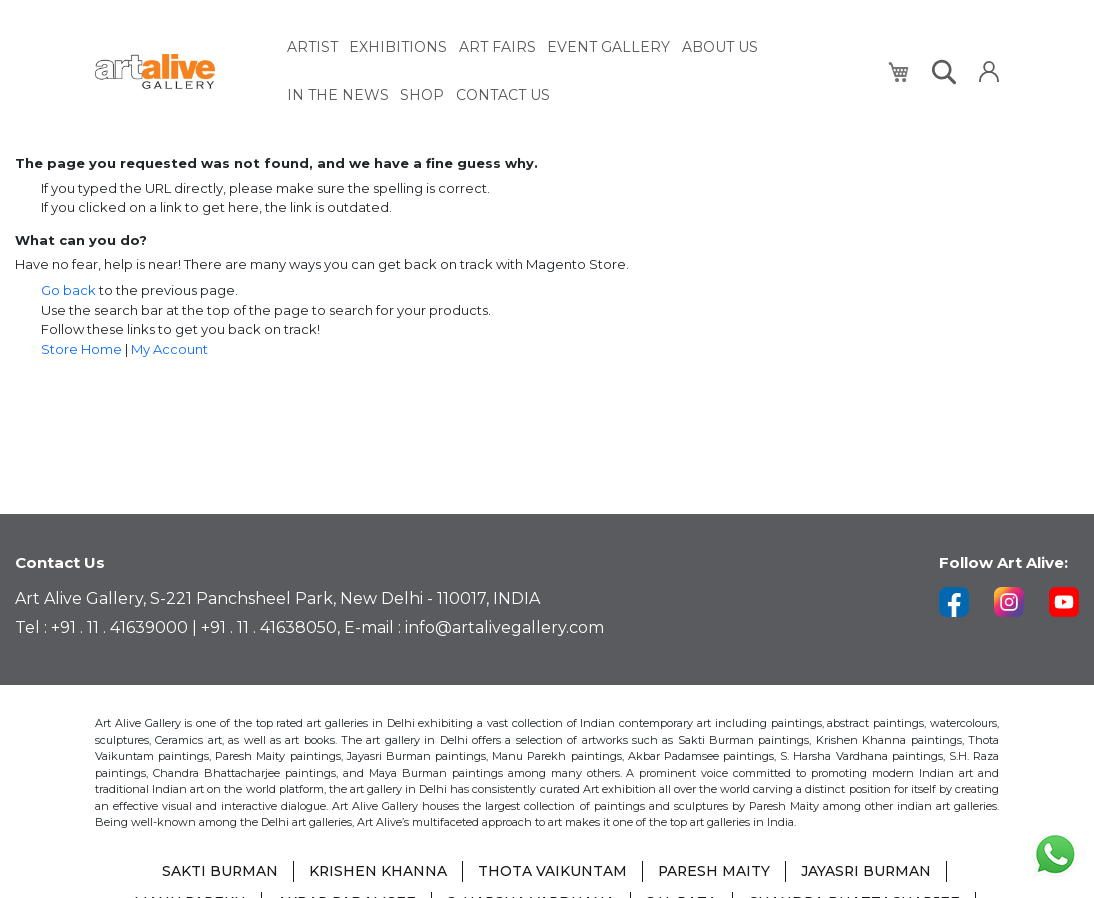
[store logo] (179, 71)
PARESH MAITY (714, 873)
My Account (169, 349)
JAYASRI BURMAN (868, 873)
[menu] (576, 71)
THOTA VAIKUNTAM (551, 873)
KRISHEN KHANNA (376, 873)
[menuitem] (312, 47)
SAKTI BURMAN (217, 873)
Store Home (81, 349)
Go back (68, 290)
